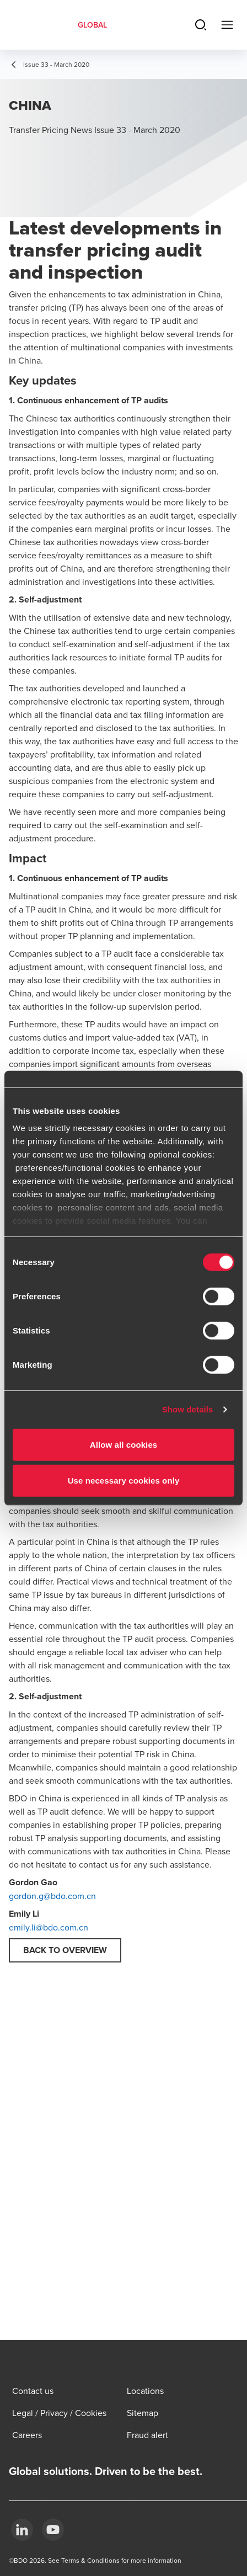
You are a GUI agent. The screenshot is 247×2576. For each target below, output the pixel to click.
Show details (187, 1409)
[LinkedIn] (22, 2529)
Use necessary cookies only (124, 1480)
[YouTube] (53, 2529)
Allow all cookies (124, 1444)
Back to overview (65, 1950)
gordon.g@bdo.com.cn (52, 1896)
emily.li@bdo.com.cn (48, 1927)
